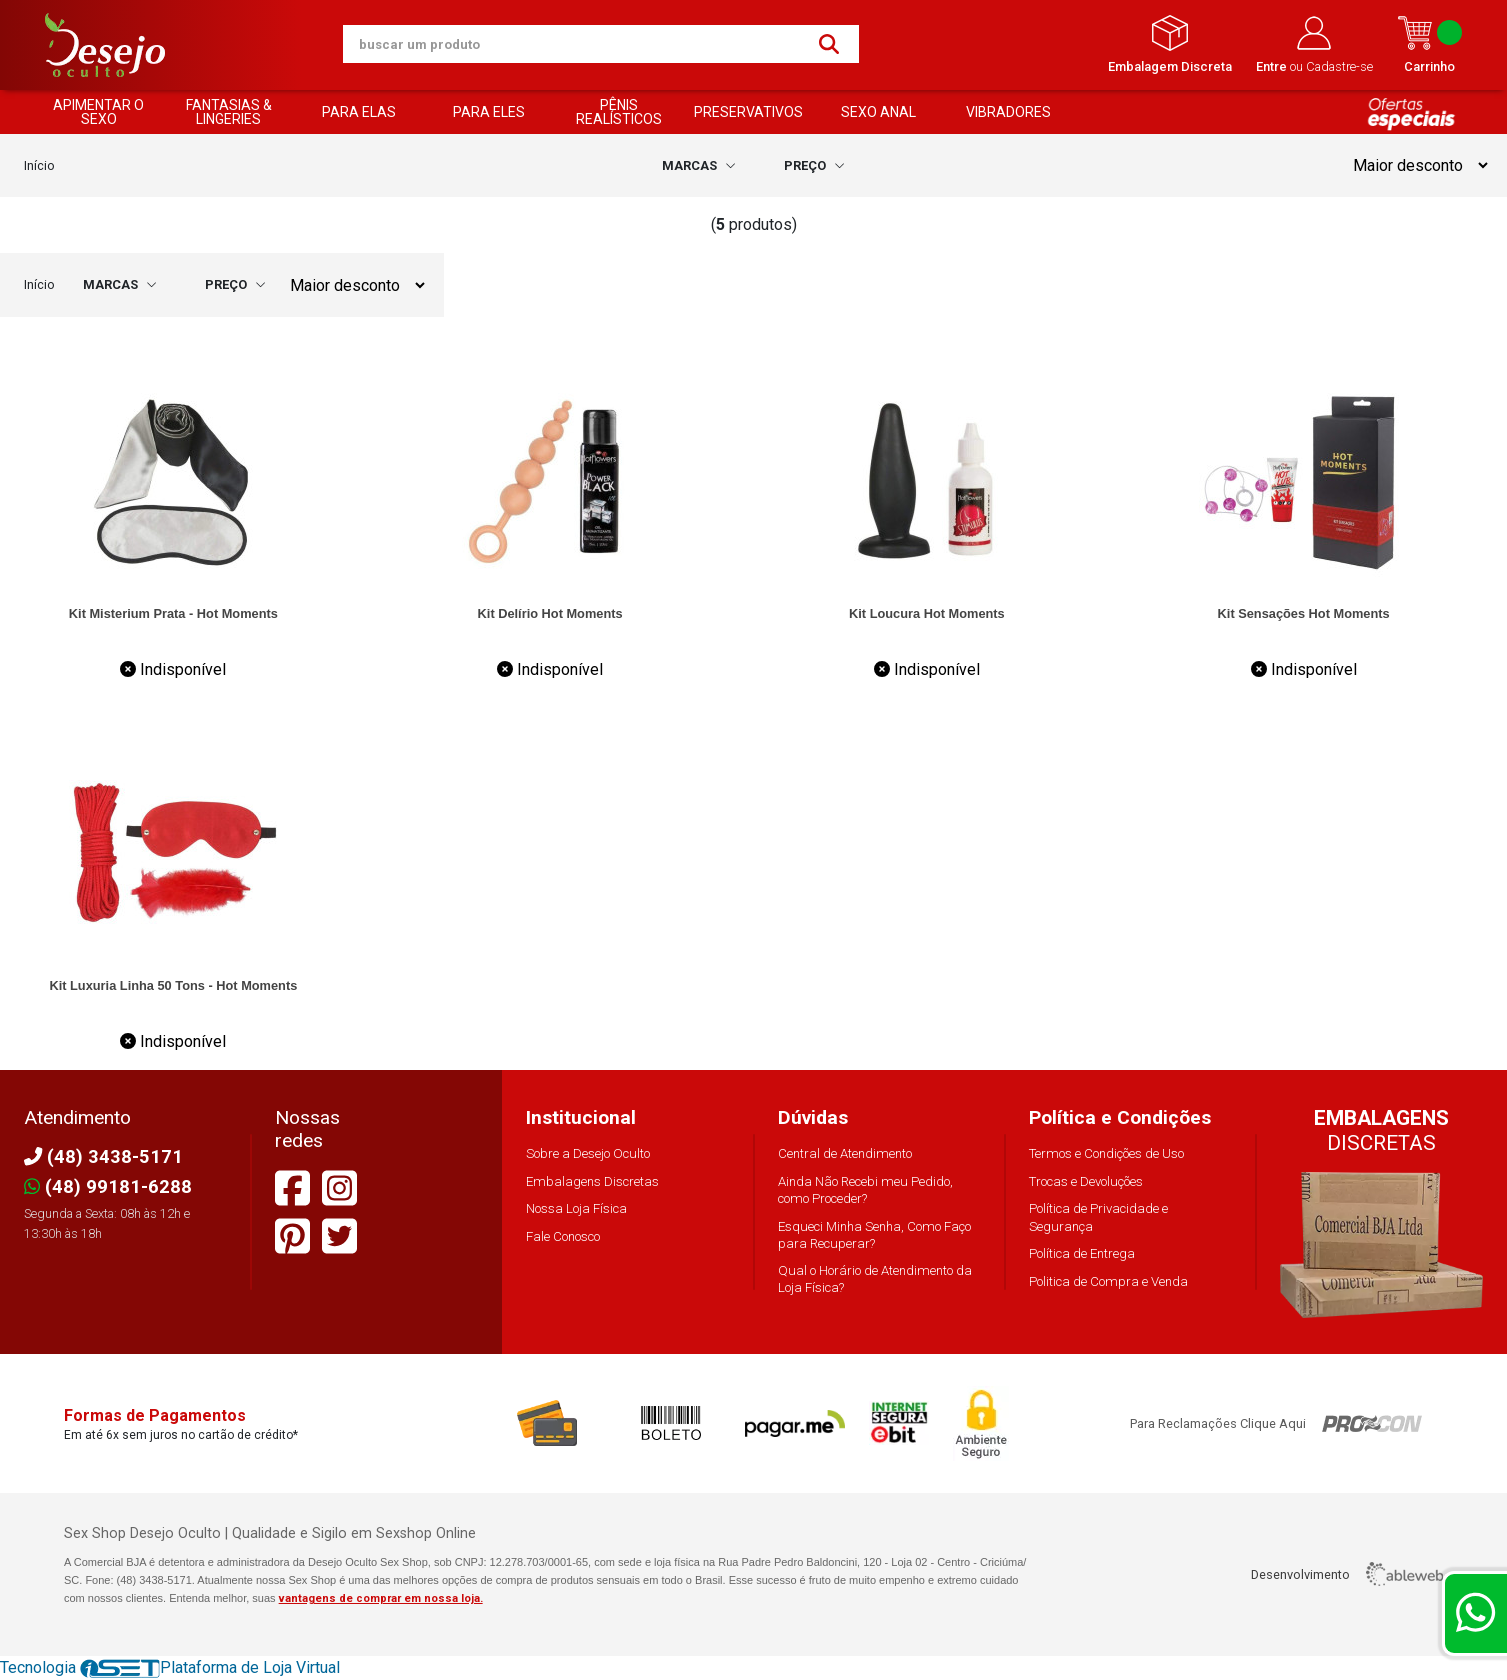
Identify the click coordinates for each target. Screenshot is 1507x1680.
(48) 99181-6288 (108, 1186)
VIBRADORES (1008, 112)
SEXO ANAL (878, 112)
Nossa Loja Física (576, 1208)
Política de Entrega (1082, 1253)
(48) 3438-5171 (103, 1156)
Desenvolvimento (1347, 1574)
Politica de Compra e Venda (1108, 1281)
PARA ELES (489, 112)
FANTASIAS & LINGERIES (229, 112)
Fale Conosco (563, 1236)
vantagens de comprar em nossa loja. (381, 1598)
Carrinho (1429, 44)
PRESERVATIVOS (748, 112)
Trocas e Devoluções (1086, 1181)
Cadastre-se (1339, 66)
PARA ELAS (359, 112)
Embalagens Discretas (592, 1181)
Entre (1273, 66)
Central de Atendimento (845, 1153)
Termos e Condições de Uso (1106, 1153)
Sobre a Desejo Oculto (588, 1153)
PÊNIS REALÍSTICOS (619, 112)
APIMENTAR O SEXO (98, 112)
